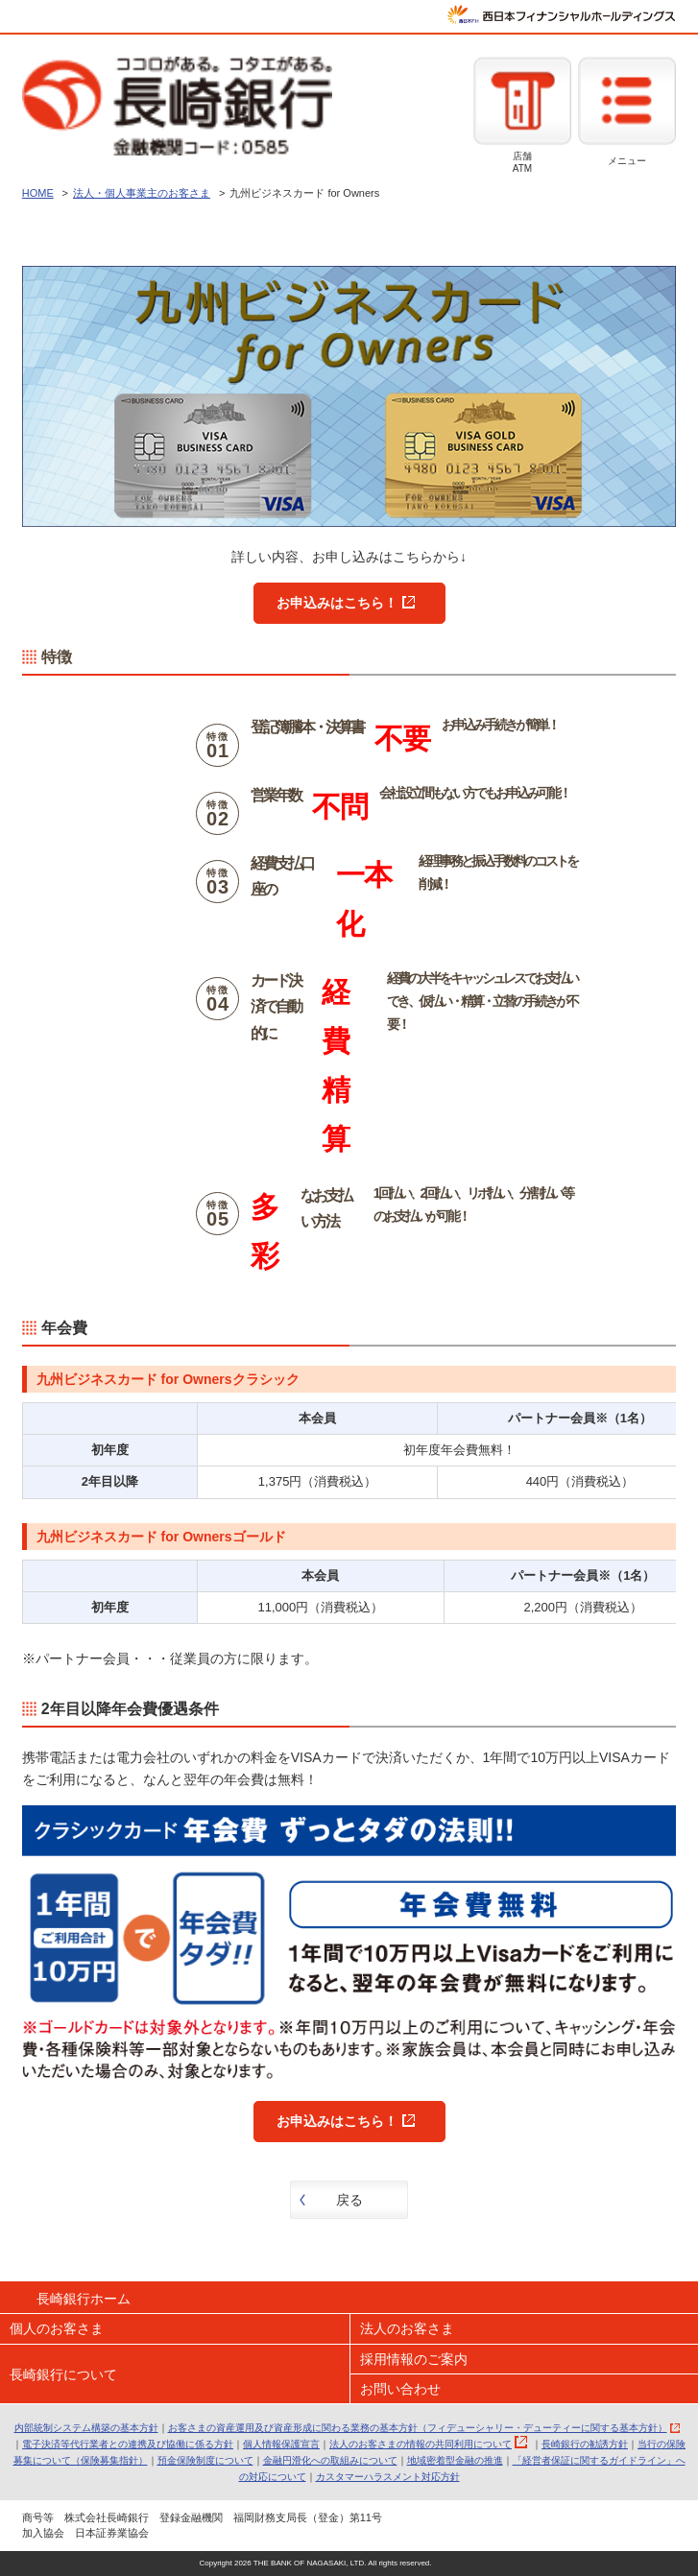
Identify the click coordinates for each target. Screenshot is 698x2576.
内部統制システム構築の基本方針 (86, 2427)
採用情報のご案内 (414, 2359)
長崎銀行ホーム (83, 2298)
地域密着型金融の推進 (455, 2460)
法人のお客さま (407, 2328)
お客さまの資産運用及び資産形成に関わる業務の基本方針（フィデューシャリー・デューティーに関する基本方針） (417, 2427)
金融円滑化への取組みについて (330, 2460)
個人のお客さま (57, 2328)
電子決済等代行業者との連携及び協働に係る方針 (127, 2444)
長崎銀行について (63, 2374)
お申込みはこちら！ (337, 602)
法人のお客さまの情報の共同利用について (420, 2444)
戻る (349, 2199)
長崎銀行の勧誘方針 (585, 2444)
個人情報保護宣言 (281, 2444)
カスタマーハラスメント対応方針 (388, 2476)
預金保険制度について (205, 2460)
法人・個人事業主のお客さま (141, 193)
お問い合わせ (400, 2389)
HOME (38, 193)
